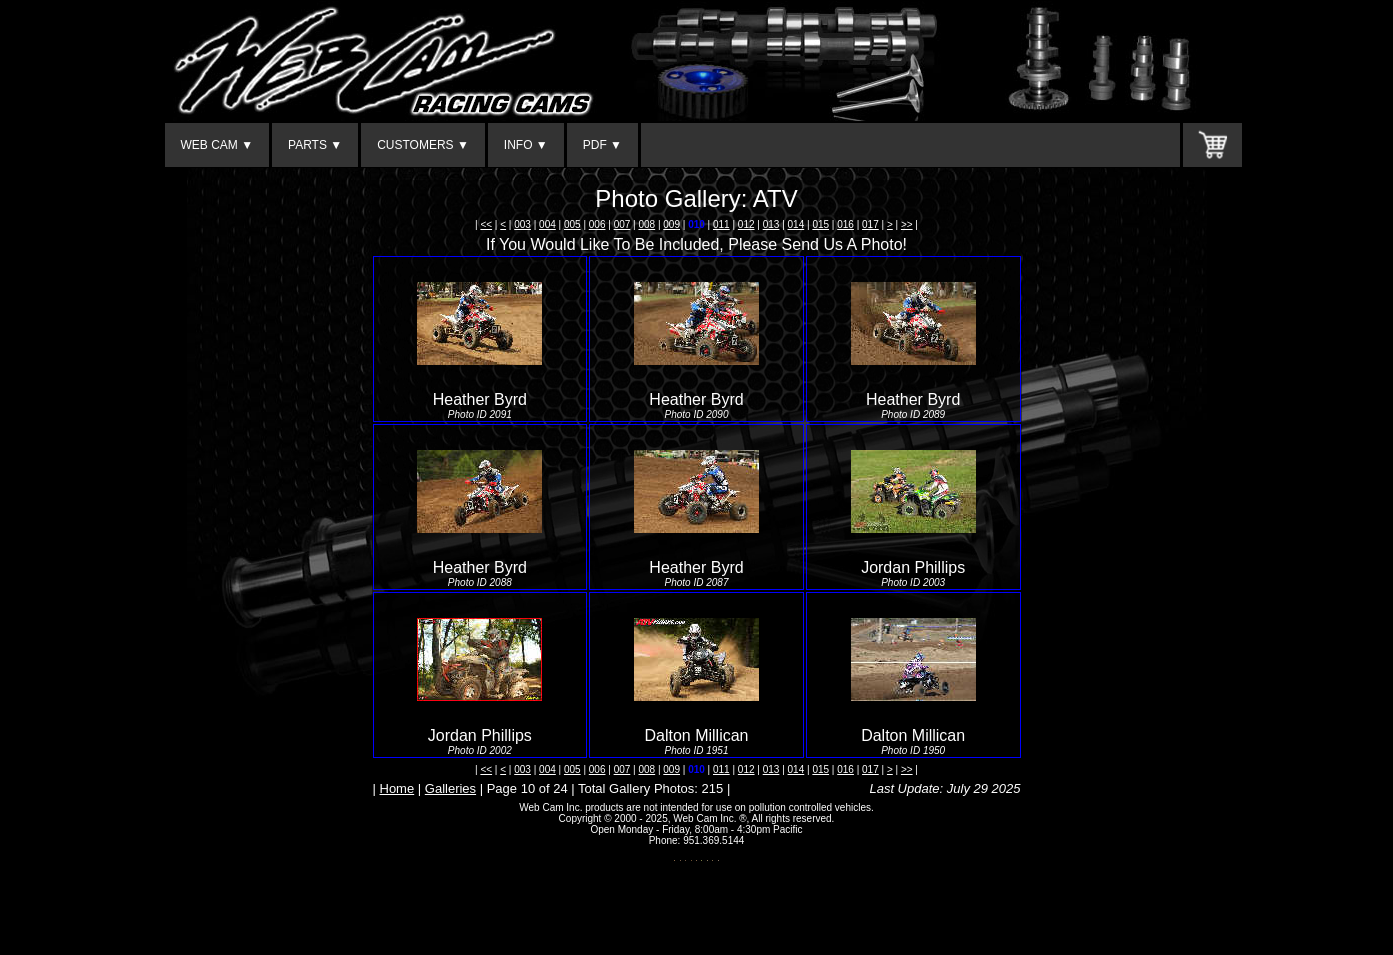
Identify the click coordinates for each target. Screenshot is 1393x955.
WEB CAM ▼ (217, 145)
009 (671, 224)
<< (486, 224)
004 (547, 224)
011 (721, 224)
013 (771, 224)
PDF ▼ (602, 145)
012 (746, 224)
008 (646, 224)
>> (907, 224)
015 (820, 224)
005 (572, 224)
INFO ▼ (526, 145)
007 (622, 224)
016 (845, 224)
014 (796, 224)
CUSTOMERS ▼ (423, 145)
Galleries (450, 788)
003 (522, 224)
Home (397, 788)
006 (597, 224)
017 (870, 224)
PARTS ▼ (315, 145)
